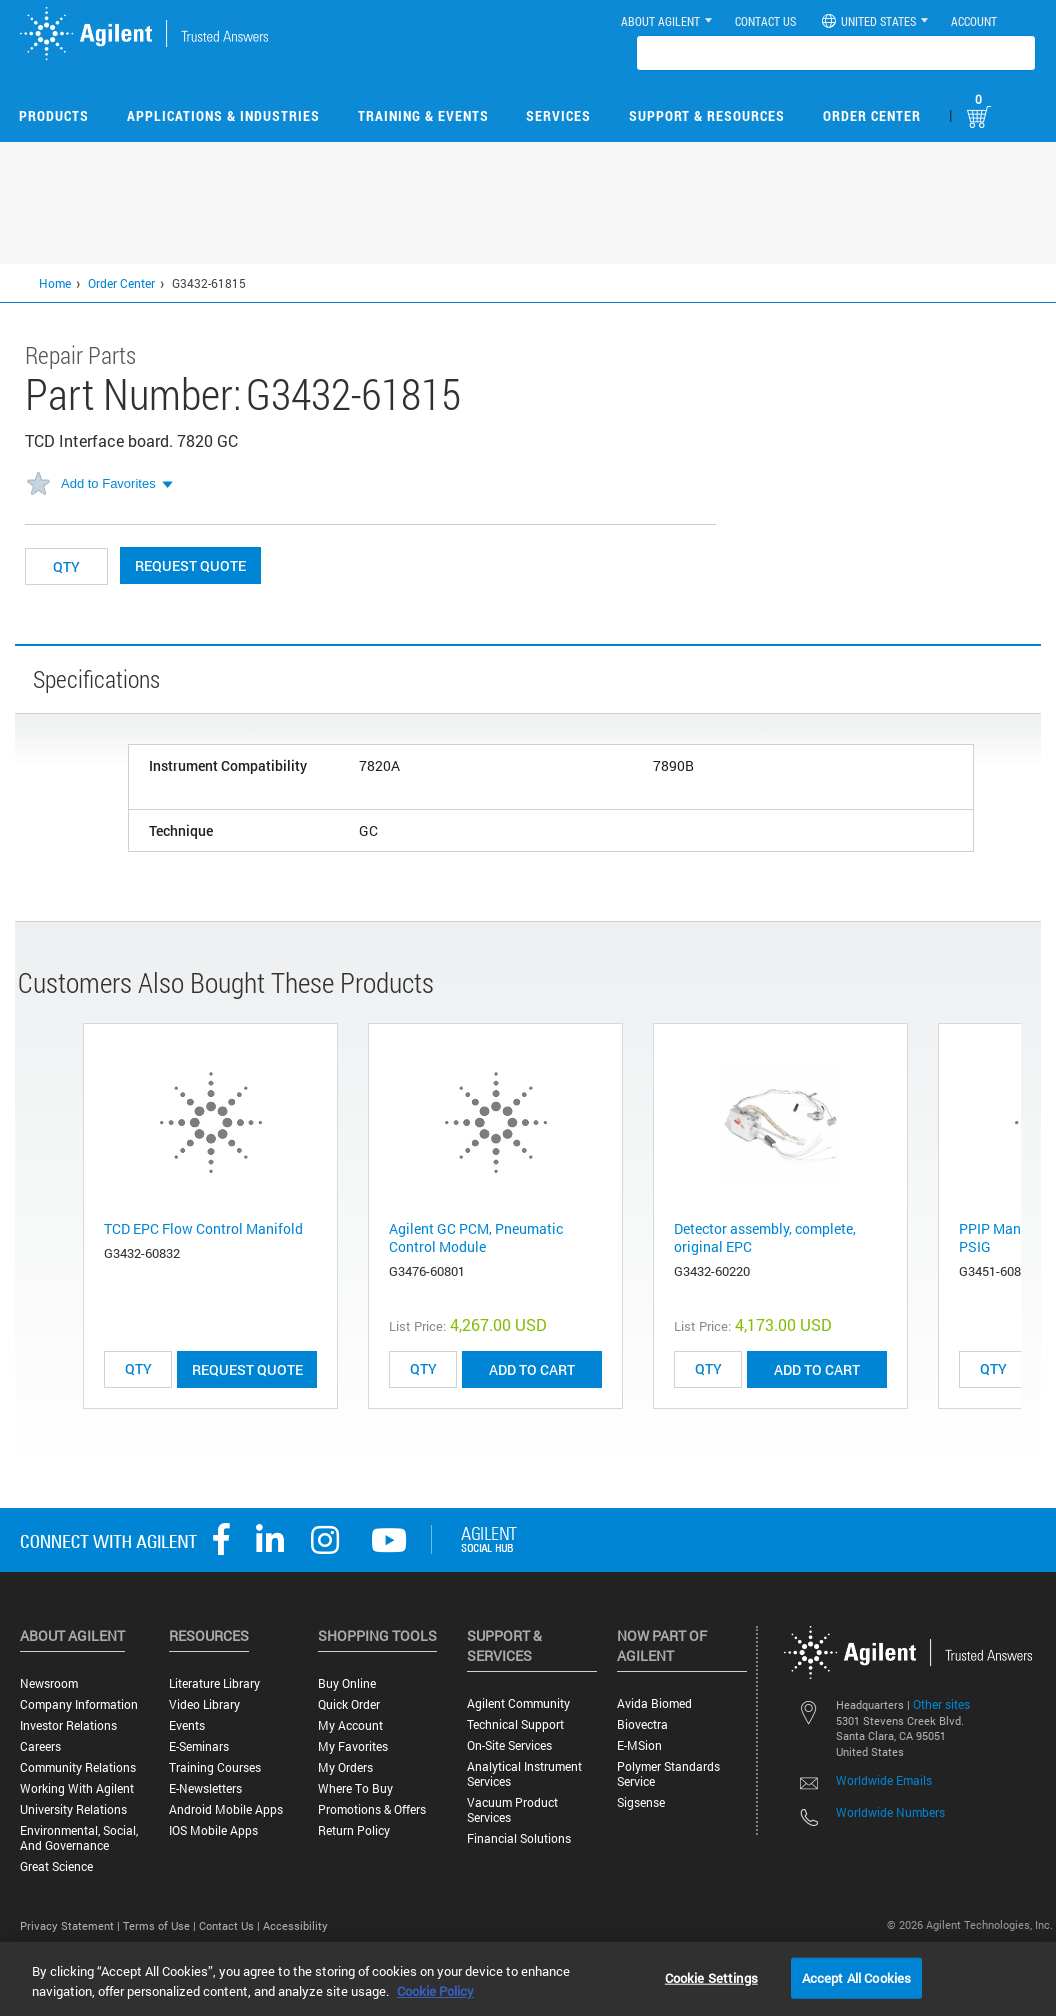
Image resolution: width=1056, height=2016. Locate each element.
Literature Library (214, 1683)
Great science (56, 1866)
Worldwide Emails (884, 1780)
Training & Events (423, 115)
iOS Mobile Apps (213, 1830)
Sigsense (641, 1802)
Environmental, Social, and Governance (79, 1838)
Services (558, 115)
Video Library (204, 1704)
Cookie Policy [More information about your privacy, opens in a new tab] (435, 1991)
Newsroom (49, 1683)
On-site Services (509, 1745)
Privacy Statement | (71, 1925)
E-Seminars (199, 1746)
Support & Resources (707, 115)
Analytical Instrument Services (524, 1774)
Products (54, 115)
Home (55, 283)
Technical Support (515, 1724)
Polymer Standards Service (668, 1774)
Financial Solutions (519, 1838)
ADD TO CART (532, 1369)
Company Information (79, 1704)
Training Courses (215, 1767)
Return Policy (354, 1830)
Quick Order (349, 1704)
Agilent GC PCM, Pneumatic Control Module (476, 1237)
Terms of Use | (161, 1925)
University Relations (73, 1809)
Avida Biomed (654, 1703)
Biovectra (642, 1724)
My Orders (345, 1767)
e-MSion (639, 1745)
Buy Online (347, 1683)
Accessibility (295, 1925)
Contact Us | (231, 1925)
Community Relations (78, 1767)
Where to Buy (355, 1788)
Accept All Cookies (856, 1977)
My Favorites (353, 1746)
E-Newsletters (205, 1788)
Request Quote (190, 565)
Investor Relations (68, 1725)
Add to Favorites (108, 483)
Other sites (941, 1704)
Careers (40, 1746)
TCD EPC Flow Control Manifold (203, 1228)
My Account (350, 1725)
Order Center (872, 115)
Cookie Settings (711, 1977)
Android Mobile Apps (226, 1809)
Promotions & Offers (372, 1809)
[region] (528, 1979)
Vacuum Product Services (512, 1810)
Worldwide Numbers (890, 1812)
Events (187, 1725)
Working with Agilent (77, 1788)
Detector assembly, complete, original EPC (765, 1237)
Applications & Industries (223, 115)
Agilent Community (518, 1703)
